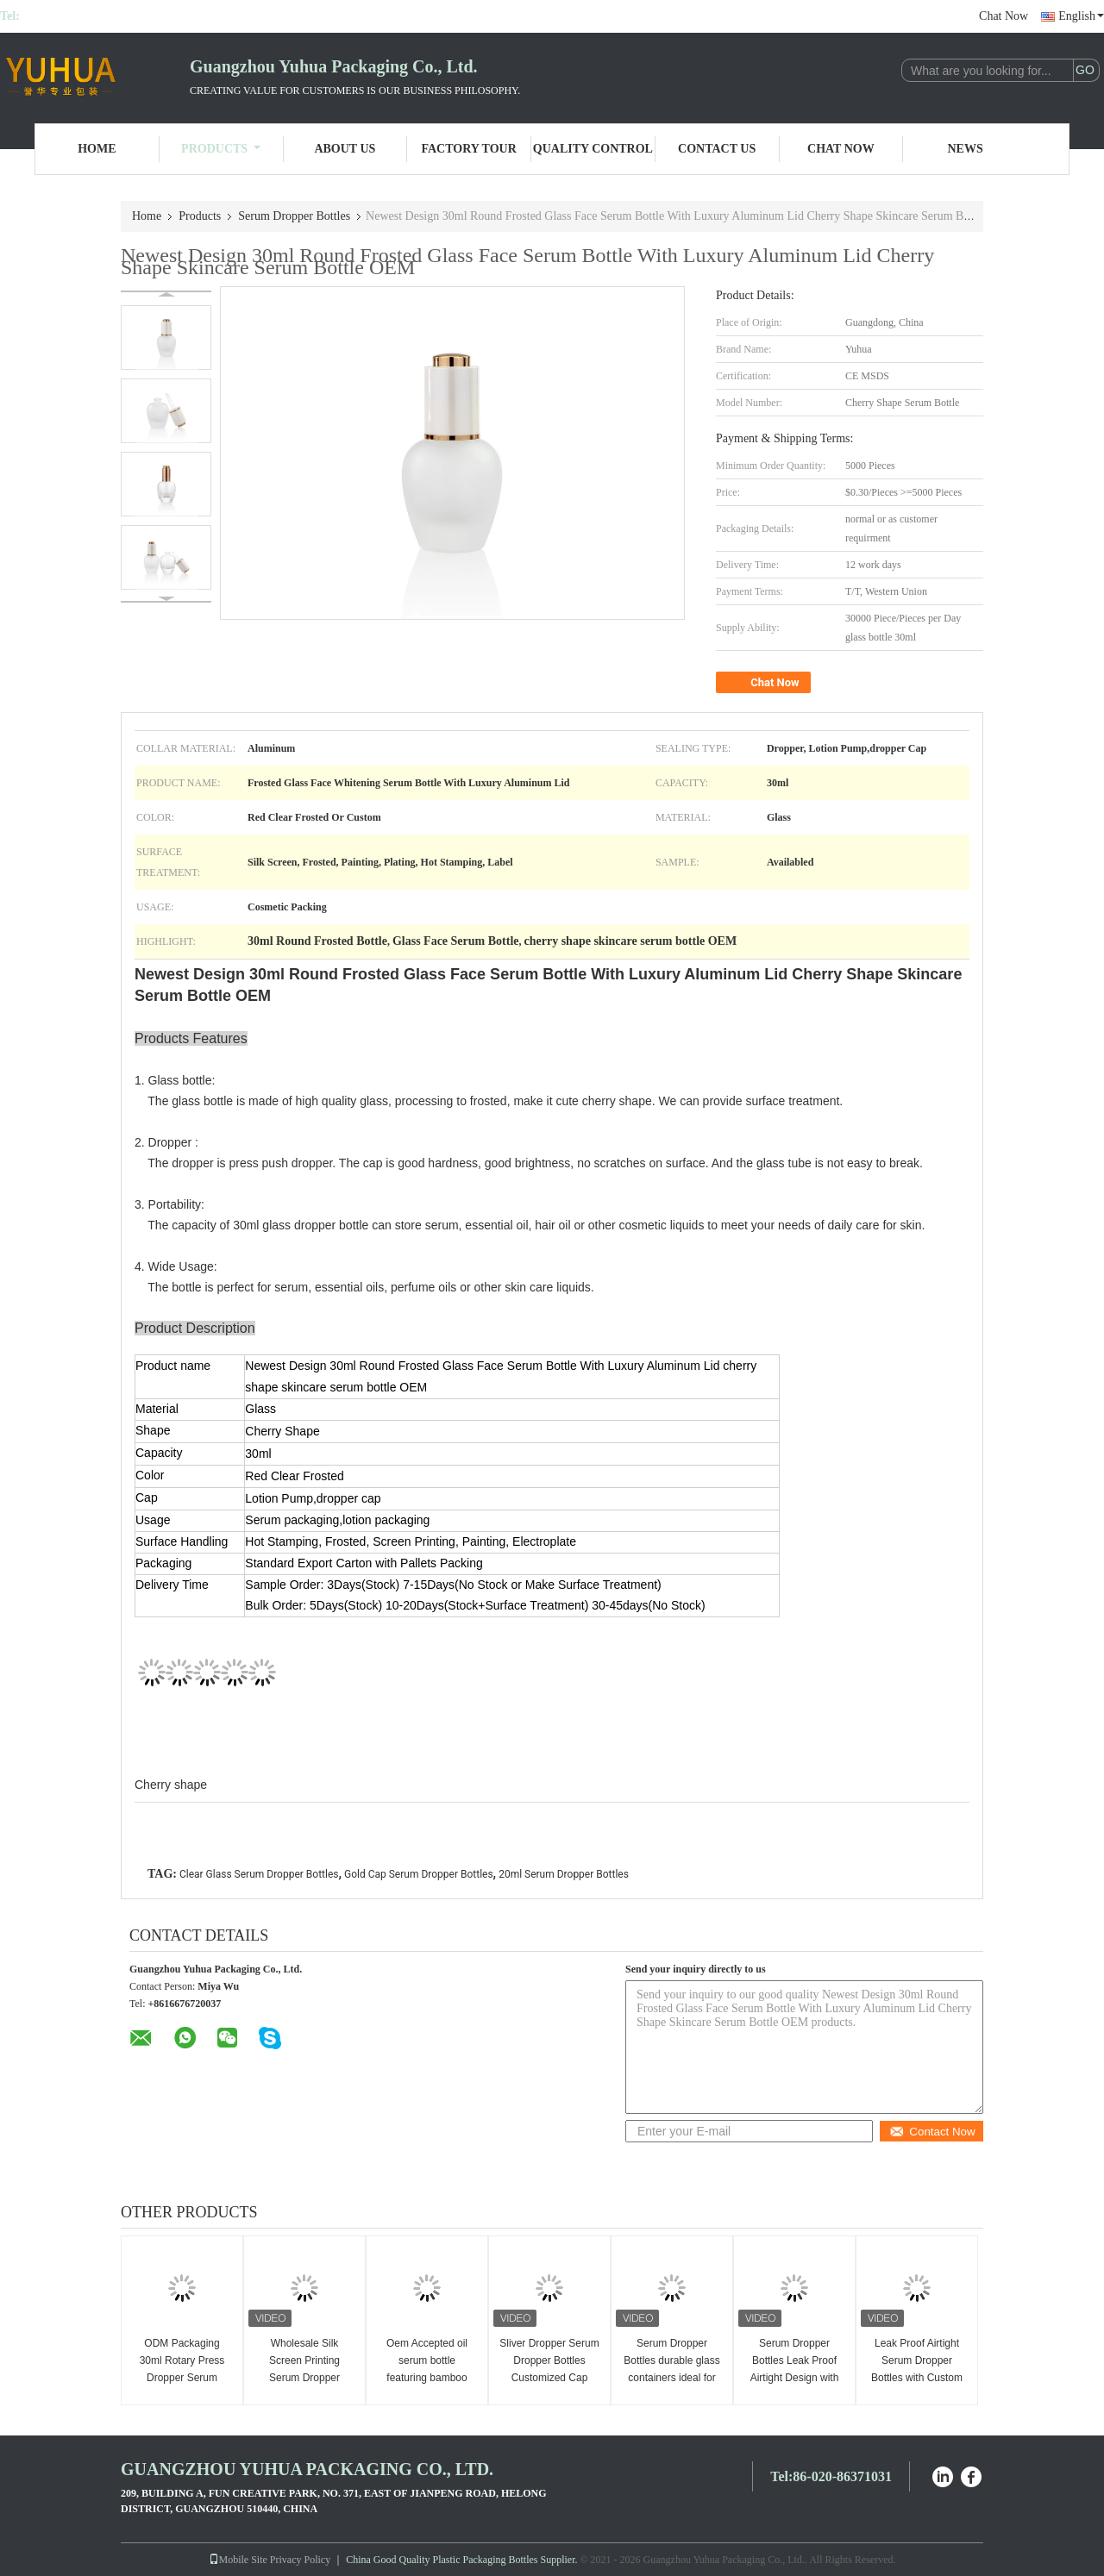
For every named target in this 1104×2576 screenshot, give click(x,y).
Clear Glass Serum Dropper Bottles (259, 1874)
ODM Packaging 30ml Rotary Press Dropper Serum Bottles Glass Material (182, 2377)
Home (97, 148)
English (1081, 15)
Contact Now (932, 2131)
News (965, 148)
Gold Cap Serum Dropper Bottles (418, 1874)
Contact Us (717, 148)
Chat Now (1003, 15)
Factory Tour (468, 148)
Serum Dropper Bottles (294, 215)
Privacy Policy (300, 2560)
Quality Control (593, 148)
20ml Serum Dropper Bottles (564, 1874)
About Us (344, 148)
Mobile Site (238, 2560)
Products (220, 148)
